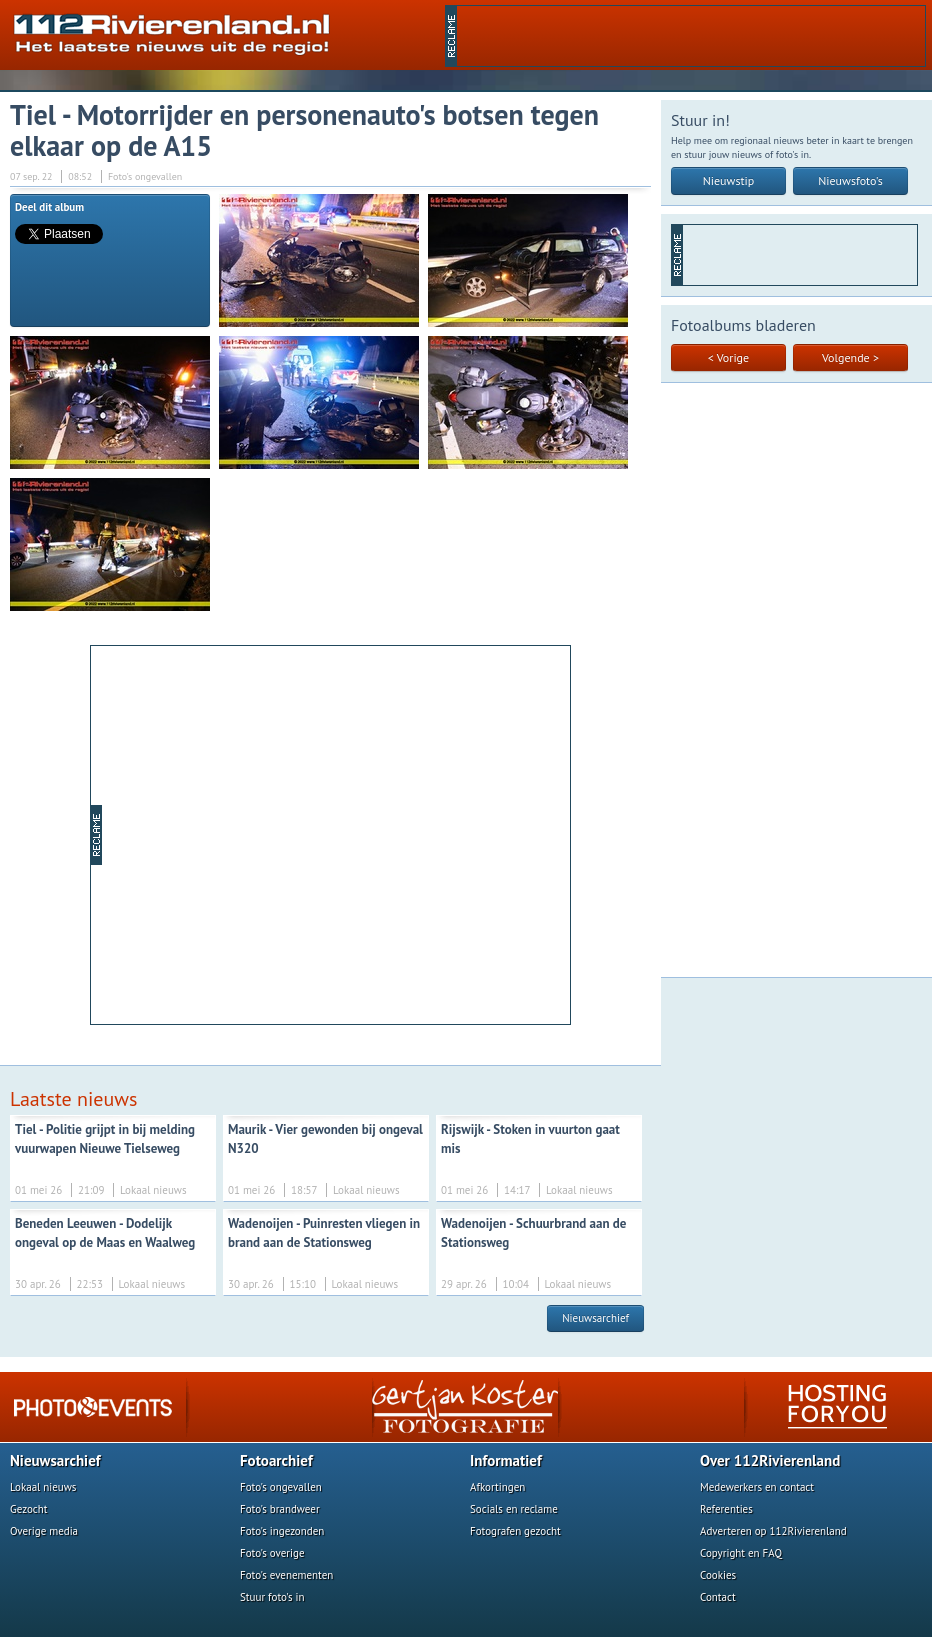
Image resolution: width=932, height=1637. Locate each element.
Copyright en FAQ (741, 1553)
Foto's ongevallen (281, 1487)
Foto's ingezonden (282, 1531)
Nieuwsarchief (595, 1318)
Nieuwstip (729, 180)
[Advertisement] (691, 36)
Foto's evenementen (286, 1575)
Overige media (44, 1531)
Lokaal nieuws (43, 1487)
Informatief (506, 1460)
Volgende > (850, 357)
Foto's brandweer (280, 1509)
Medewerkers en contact (757, 1487)
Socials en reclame (514, 1509)
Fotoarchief (276, 1460)
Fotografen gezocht (515, 1531)
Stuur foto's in (272, 1597)
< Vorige (728, 357)
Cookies (718, 1575)
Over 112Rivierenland (770, 1460)
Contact (718, 1597)
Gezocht (29, 1509)
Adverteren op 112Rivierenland (773, 1531)
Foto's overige (272, 1553)
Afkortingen (497, 1487)
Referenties (726, 1509)
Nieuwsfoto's (850, 180)
